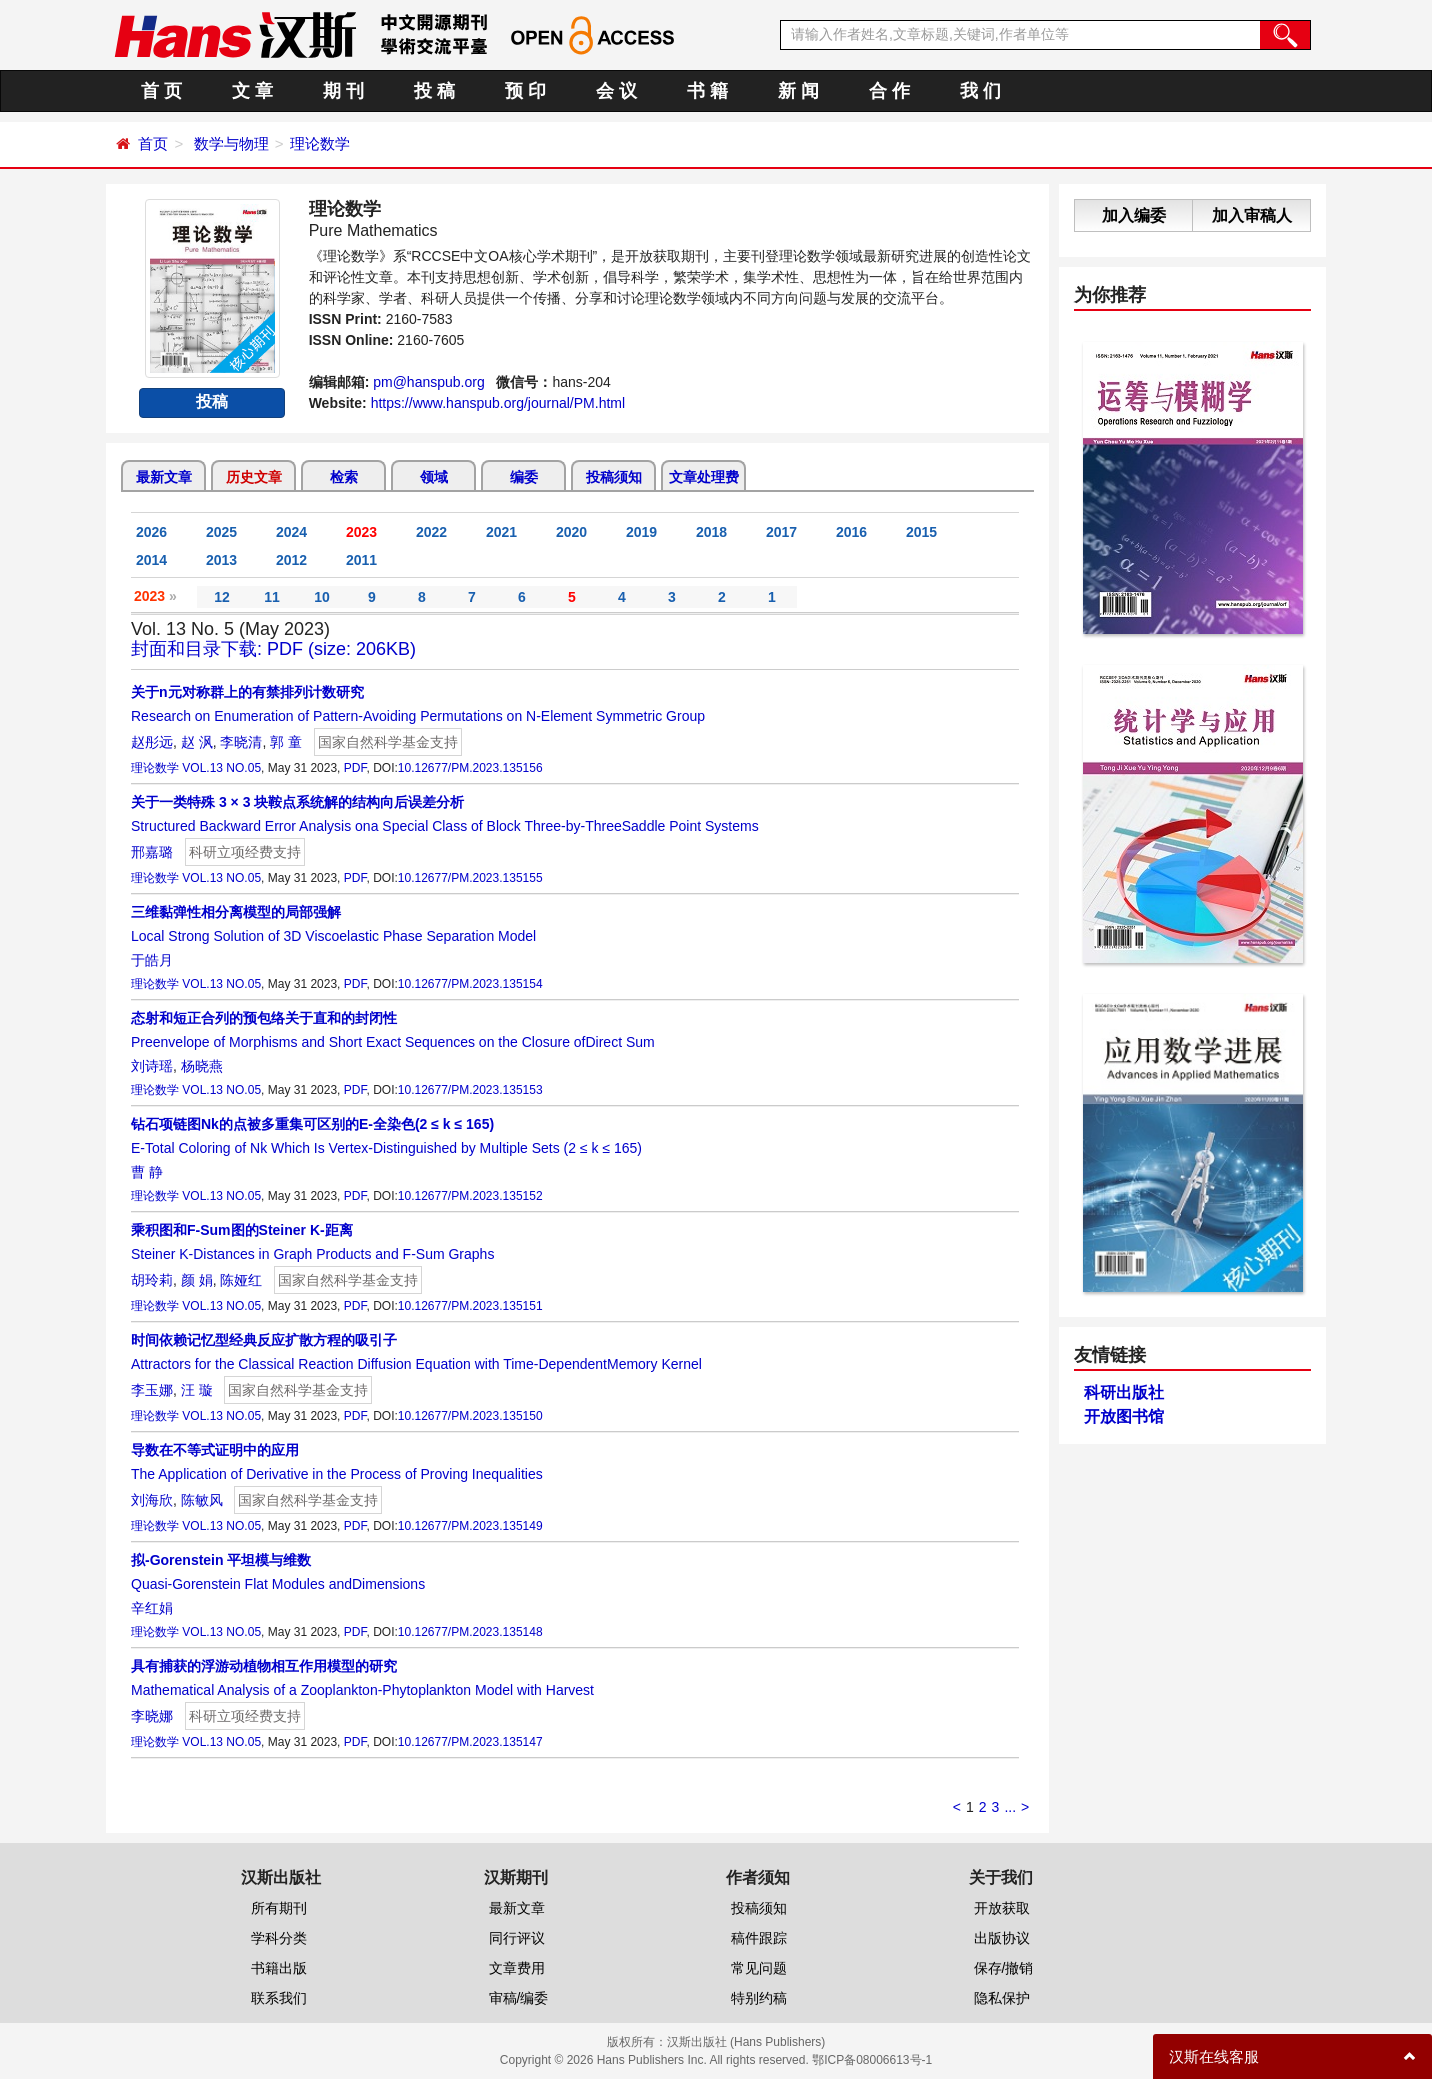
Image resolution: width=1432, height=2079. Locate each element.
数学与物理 (231, 143)
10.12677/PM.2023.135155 (470, 878)
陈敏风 (202, 1500)
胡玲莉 (152, 1280)
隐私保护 (1002, 1998)
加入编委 (1134, 215)
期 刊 (343, 91)
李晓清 (241, 742)
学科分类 (279, 1938)
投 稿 (434, 91)
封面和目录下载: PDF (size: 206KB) (273, 649)
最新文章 (164, 477)
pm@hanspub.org (429, 382)
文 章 (252, 91)
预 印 (525, 91)
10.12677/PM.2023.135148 (470, 1632)
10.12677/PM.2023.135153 (470, 1090)
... (1010, 1807)
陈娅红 (241, 1280)
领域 (434, 477)
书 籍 (707, 91)
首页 (153, 143)
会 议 (616, 91)
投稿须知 (614, 477)
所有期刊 (279, 1908)
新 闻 (798, 91)
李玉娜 (152, 1390)
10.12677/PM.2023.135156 (470, 768)
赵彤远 (152, 742)
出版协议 (1002, 1938)
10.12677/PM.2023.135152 (470, 1196)
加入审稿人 (1252, 215)
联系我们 (279, 1998)
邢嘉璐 (152, 852)
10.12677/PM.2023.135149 (470, 1526)
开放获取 (1002, 1908)
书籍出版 (279, 1968)
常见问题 (759, 1968)
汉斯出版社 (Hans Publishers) (746, 2042)
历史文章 (254, 477)
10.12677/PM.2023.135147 (470, 1742)
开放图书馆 (1124, 1416)
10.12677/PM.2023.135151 (470, 1306)
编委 (524, 477)
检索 (344, 477)
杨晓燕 (202, 1066)
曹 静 (147, 1172)
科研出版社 (1124, 1392)
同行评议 (517, 1938)
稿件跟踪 (759, 1938)
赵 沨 (197, 742)
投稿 (212, 401)
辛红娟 (152, 1608)
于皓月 (152, 960)
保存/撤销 (1004, 1968)
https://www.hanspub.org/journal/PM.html (498, 403)
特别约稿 (759, 1998)
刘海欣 (152, 1500)
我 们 (980, 91)
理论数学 (320, 143)
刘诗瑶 (152, 1066)
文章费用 (517, 1968)
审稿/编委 (519, 1998)
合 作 (889, 91)
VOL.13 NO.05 (221, 768)
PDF (355, 768)
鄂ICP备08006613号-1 (872, 2060)
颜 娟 (197, 1280)
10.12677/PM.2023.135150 (470, 1416)
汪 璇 (197, 1390)
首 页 (161, 91)
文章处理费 (704, 477)
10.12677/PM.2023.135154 (470, 984)
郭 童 (286, 742)
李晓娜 (152, 1716)
